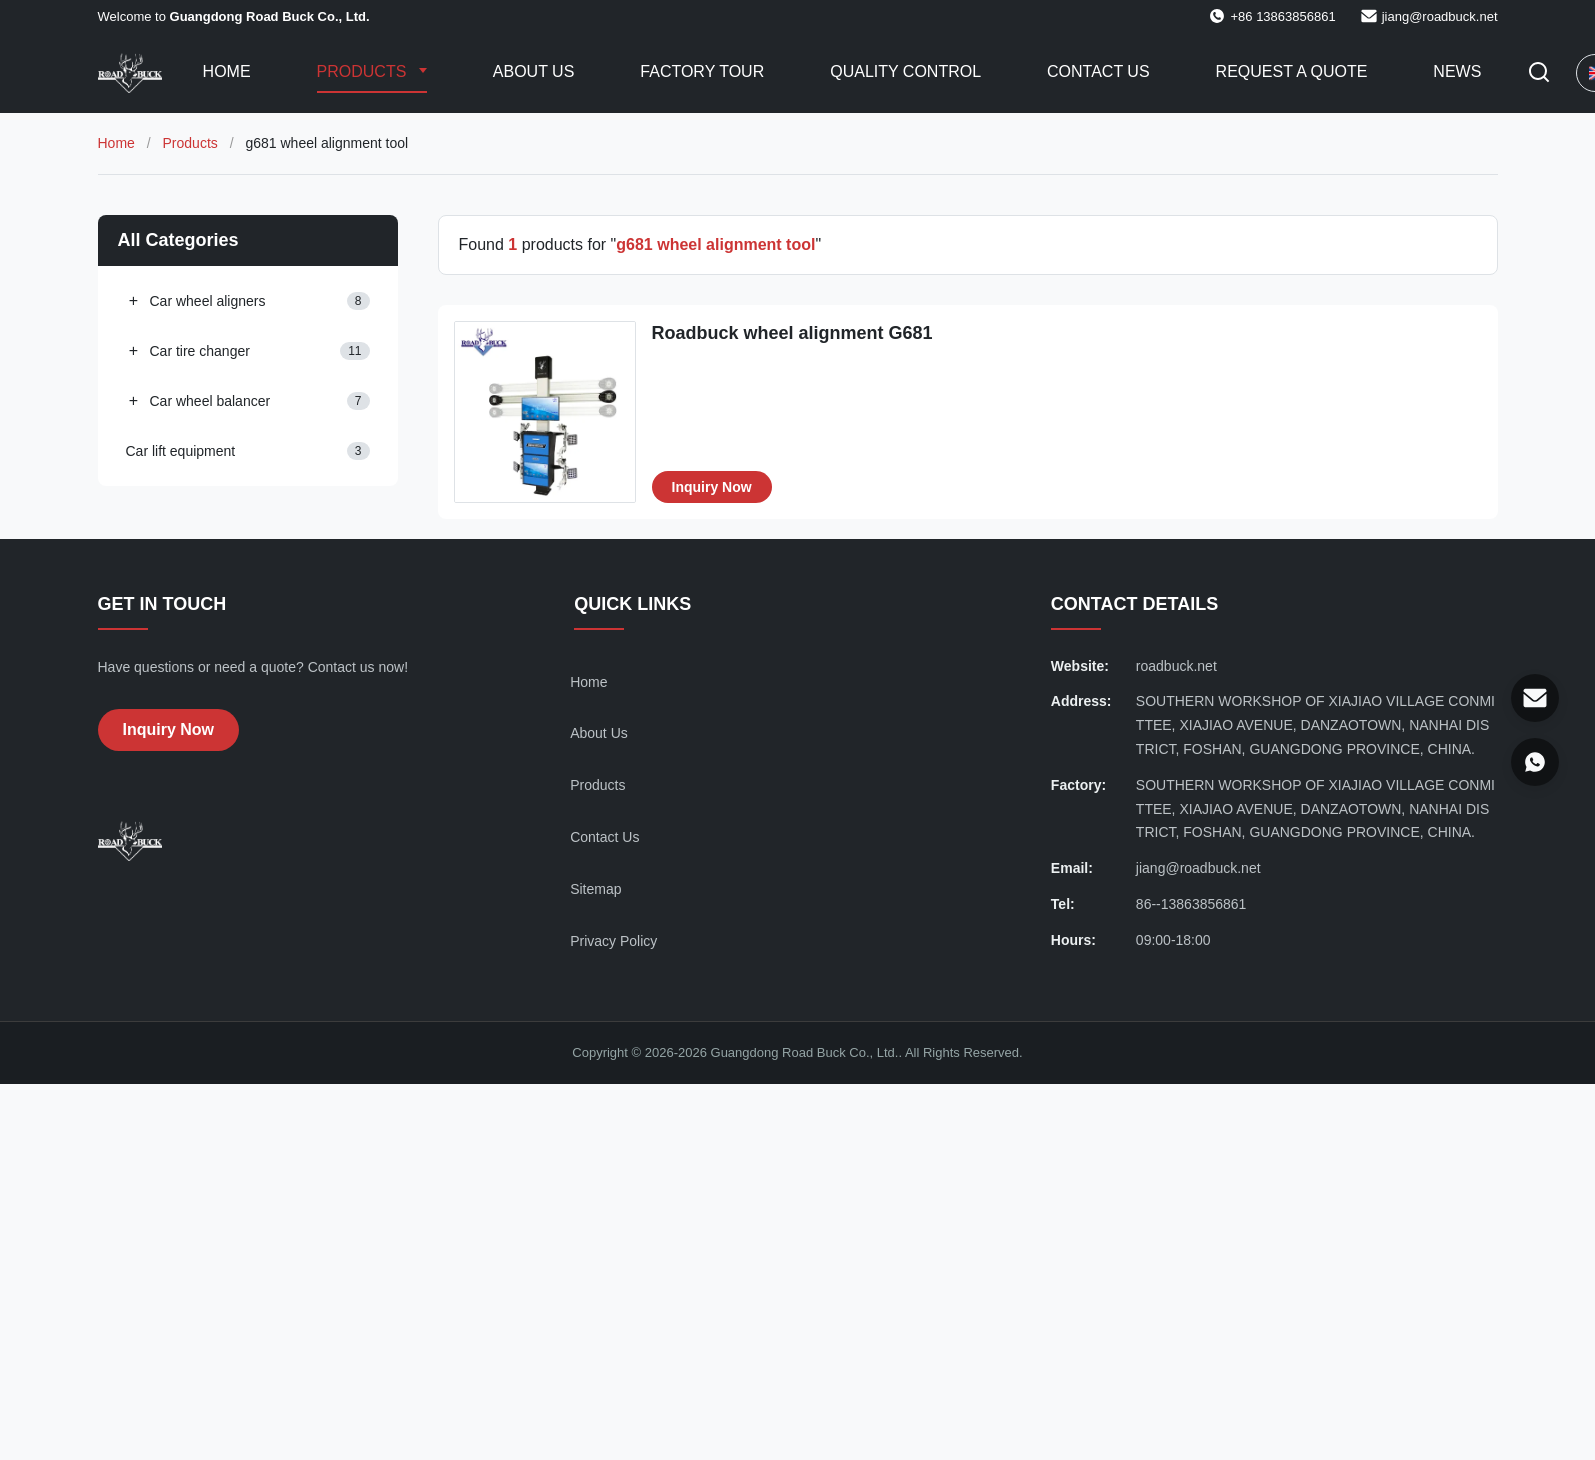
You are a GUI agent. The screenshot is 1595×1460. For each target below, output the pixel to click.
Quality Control (905, 71)
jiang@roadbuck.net (1440, 16)
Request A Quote (1292, 71)
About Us (534, 71)
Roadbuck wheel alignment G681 (792, 333)
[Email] (1535, 698)
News (1457, 71)
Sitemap (595, 889)
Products (364, 71)
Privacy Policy (613, 941)
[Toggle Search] (1539, 73)
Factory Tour (702, 71)
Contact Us (1098, 71)
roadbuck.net (1176, 666)
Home (227, 71)
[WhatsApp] (1535, 762)
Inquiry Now (712, 487)
